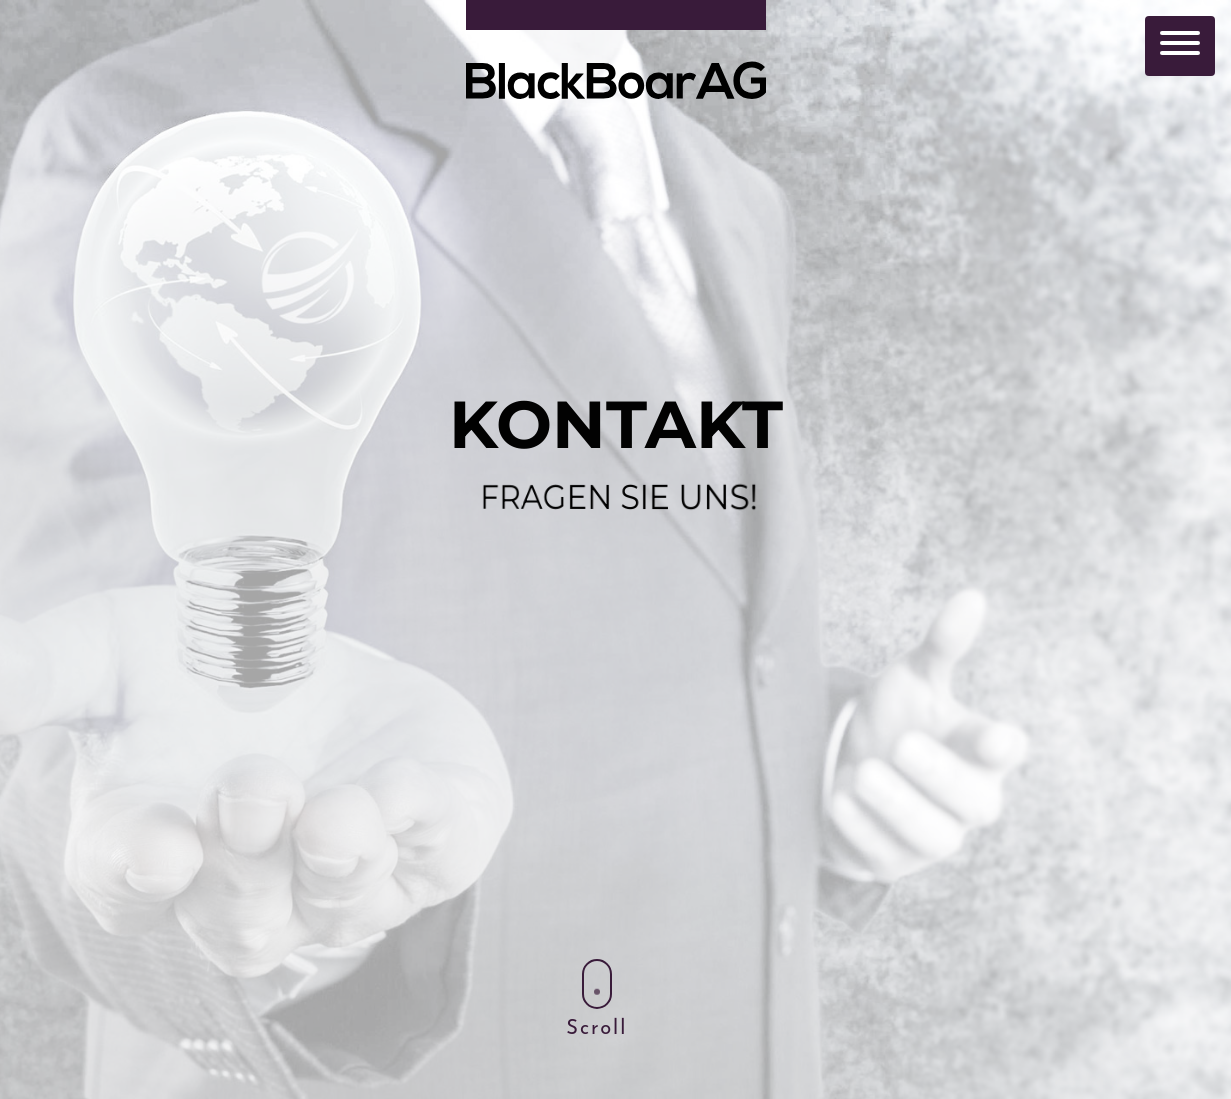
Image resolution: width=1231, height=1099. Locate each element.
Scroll (596, 999)
